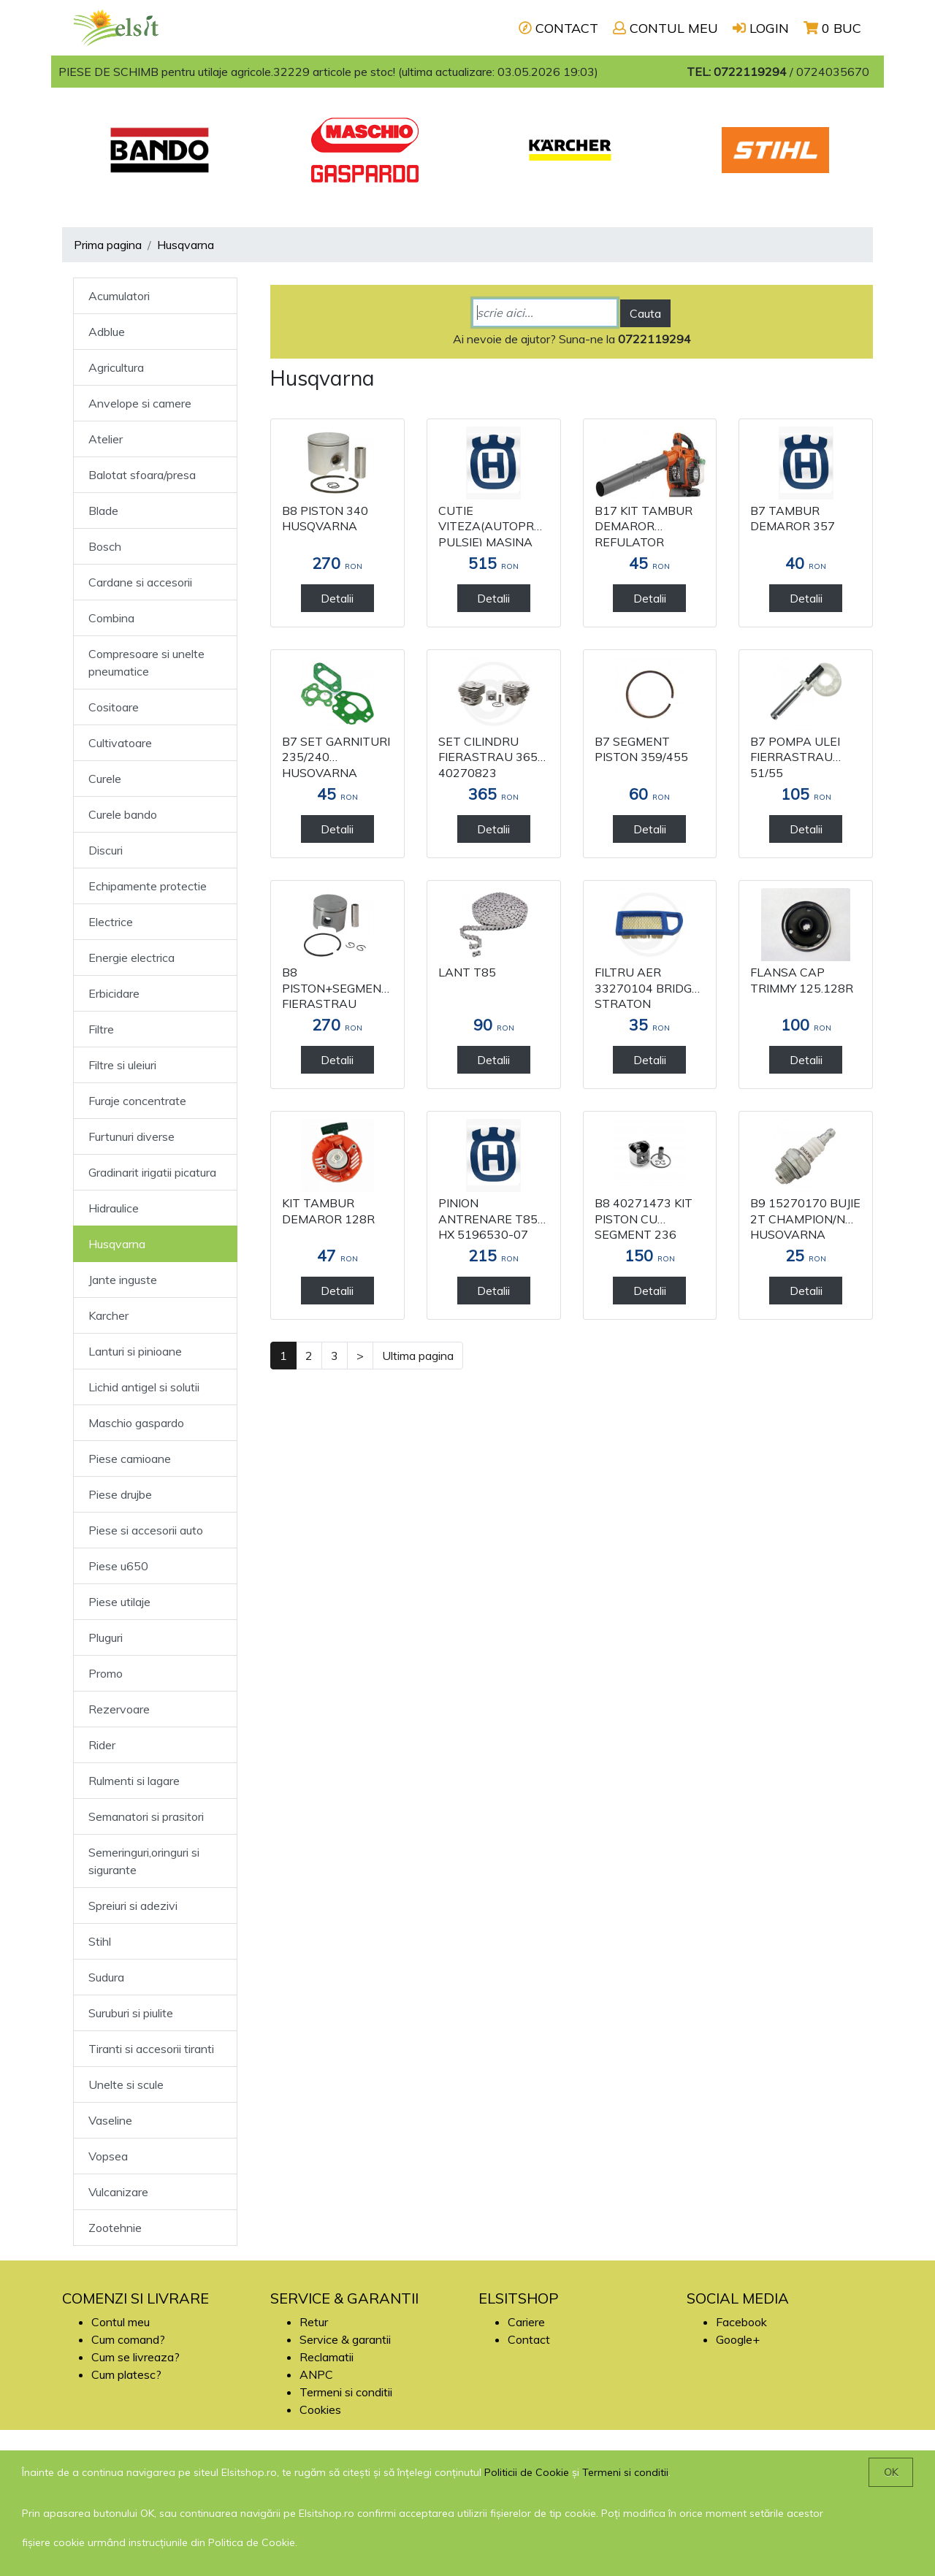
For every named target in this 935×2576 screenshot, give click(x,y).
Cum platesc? (126, 2374)
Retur (313, 2322)
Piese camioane (129, 1458)
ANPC (316, 2374)
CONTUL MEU (665, 28)
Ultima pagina (418, 1355)
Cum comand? (128, 2339)
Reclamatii (326, 2357)
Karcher (108, 1315)
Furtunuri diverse (131, 1136)
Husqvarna (185, 244)
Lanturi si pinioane (135, 1351)
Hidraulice (113, 1208)
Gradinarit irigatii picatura (152, 1172)
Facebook (741, 2322)
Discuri (105, 850)
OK (891, 2472)
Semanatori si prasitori (146, 1816)
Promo (105, 1673)
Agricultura (116, 367)
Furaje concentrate (137, 1100)
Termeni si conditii (345, 2392)
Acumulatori (119, 295)
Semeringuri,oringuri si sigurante (143, 1861)
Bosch (104, 546)
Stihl (99, 1941)
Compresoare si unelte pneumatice (146, 662)
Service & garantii (345, 2339)
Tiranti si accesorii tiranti (151, 2048)
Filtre (101, 1029)
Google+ (738, 2339)
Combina (111, 618)
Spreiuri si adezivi (133, 1905)
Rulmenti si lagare (134, 1780)
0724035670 (832, 71)
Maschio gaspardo (136, 1422)
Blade (103, 510)
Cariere (526, 2322)
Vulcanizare (118, 2192)
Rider (101, 1745)
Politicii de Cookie (526, 2472)
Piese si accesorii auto (145, 1530)
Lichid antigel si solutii (143, 1387)
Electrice (110, 921)
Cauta (645, 313)
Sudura (106, 1977)
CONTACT (558, 28)
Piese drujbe (120, 1494)
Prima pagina (108, 244)
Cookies (320, 2409)
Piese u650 (118, 1566)
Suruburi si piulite (130, 2013)
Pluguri (105, 1637)
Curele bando (122, 814)
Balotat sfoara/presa (142, 474)
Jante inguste (122, 1279)
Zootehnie (115, 2227)
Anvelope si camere (139, 403)
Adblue (106, 331)
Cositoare (113, 707)
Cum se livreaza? (135, 2357)
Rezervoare (119, 1709)
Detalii (337, 598)
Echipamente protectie (147, 886)
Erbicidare (114, 993)
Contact (529, 2339)
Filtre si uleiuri (122, 1065)
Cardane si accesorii (140, 582)
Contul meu (120, 2322)
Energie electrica (131, 957)
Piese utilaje (119, 1601)
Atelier (105, 439)
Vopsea (108, 2156)
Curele (104, 778)
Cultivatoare (120, 742)
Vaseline (110, 2120)
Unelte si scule (126, 2084)
